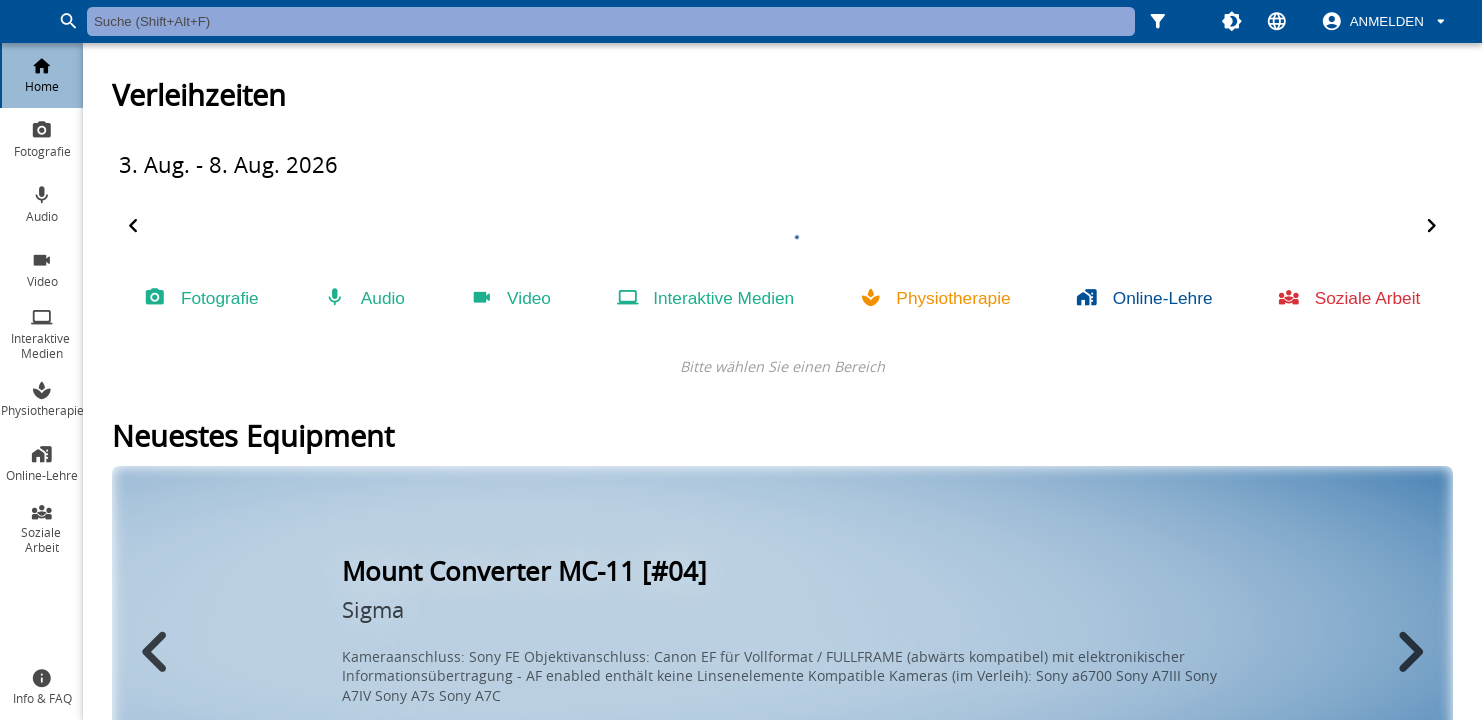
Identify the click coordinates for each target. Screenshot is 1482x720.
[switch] (1384, 22)
